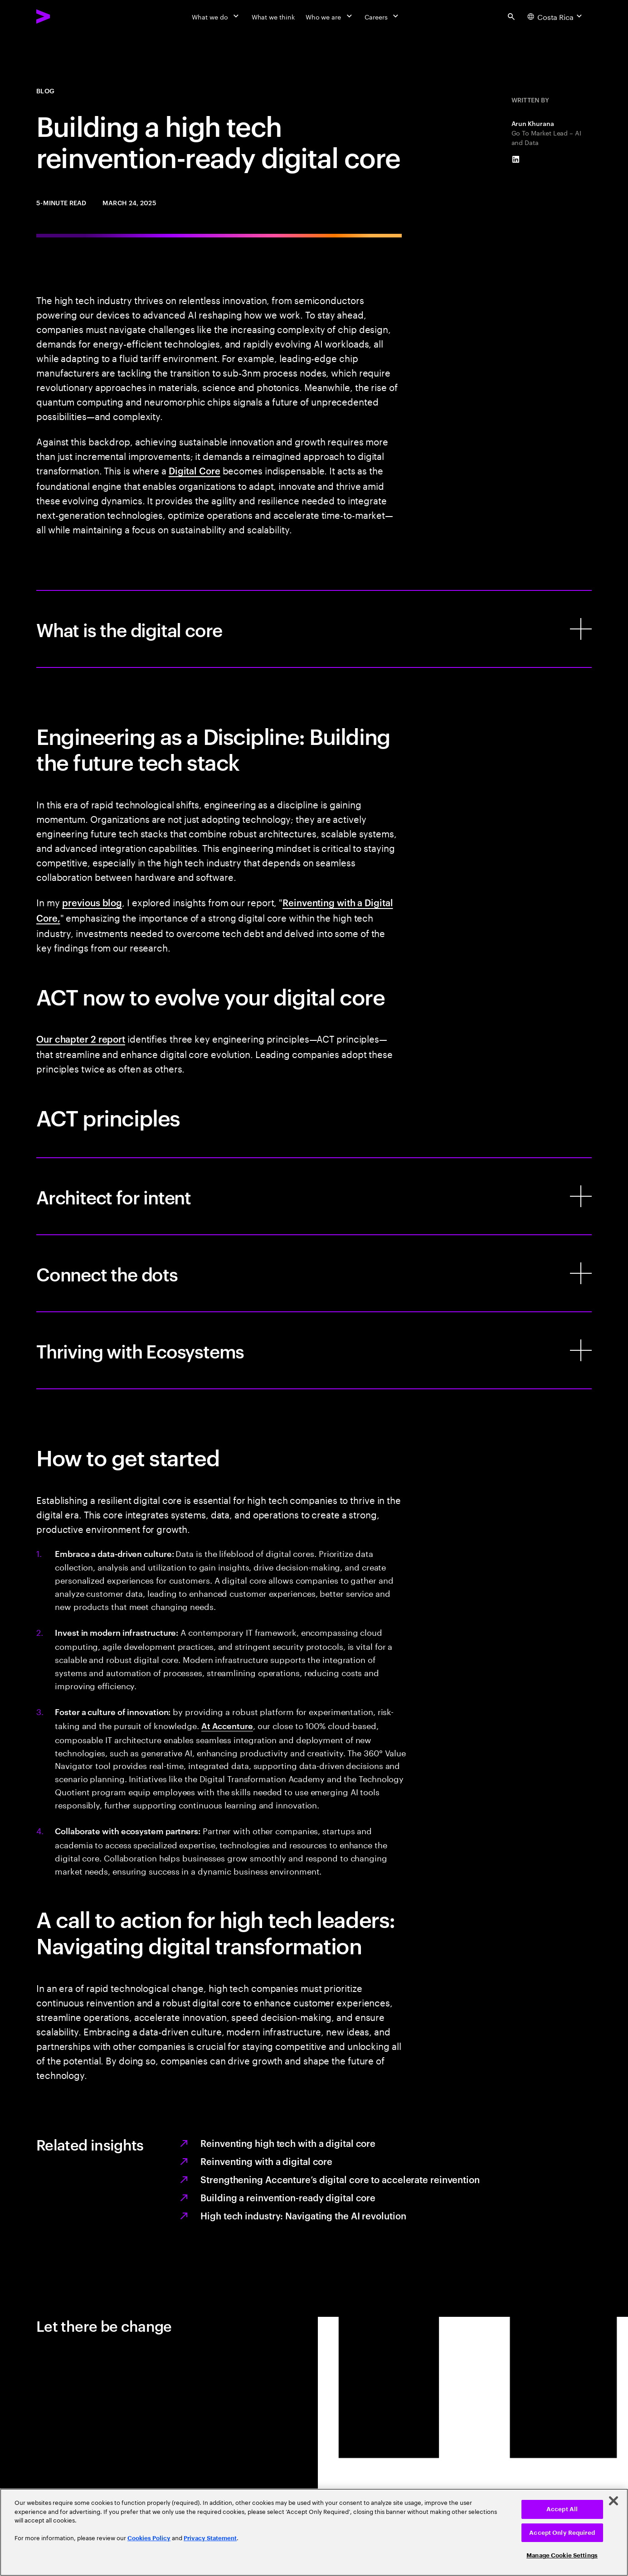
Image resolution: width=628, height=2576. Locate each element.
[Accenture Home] (64, 16)
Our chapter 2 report (80, 1038)
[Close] (613, 2501)
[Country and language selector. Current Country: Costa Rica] (555, 16)
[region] (314, 2532)
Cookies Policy (148, 2538)
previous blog (92, 902)
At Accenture (227, 1725)
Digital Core (194, 470)
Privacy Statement (210, 2538)
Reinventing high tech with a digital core (287, 2142)
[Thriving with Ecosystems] (314, 1350)
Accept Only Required (562, 2533)
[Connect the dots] (314, 1273)
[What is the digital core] (314, 629)
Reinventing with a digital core (266, 2161)
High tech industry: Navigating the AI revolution (303, 2215)
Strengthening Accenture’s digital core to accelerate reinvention (340, 2179)
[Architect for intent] (314, 1196)
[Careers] (382, 16)
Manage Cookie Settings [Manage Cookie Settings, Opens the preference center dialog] (562, 2555)
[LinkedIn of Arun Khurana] (516, 159)
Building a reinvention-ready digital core (287, 2197)
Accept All (562, 2509)
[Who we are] (329, 16)
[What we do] (216, 16)
